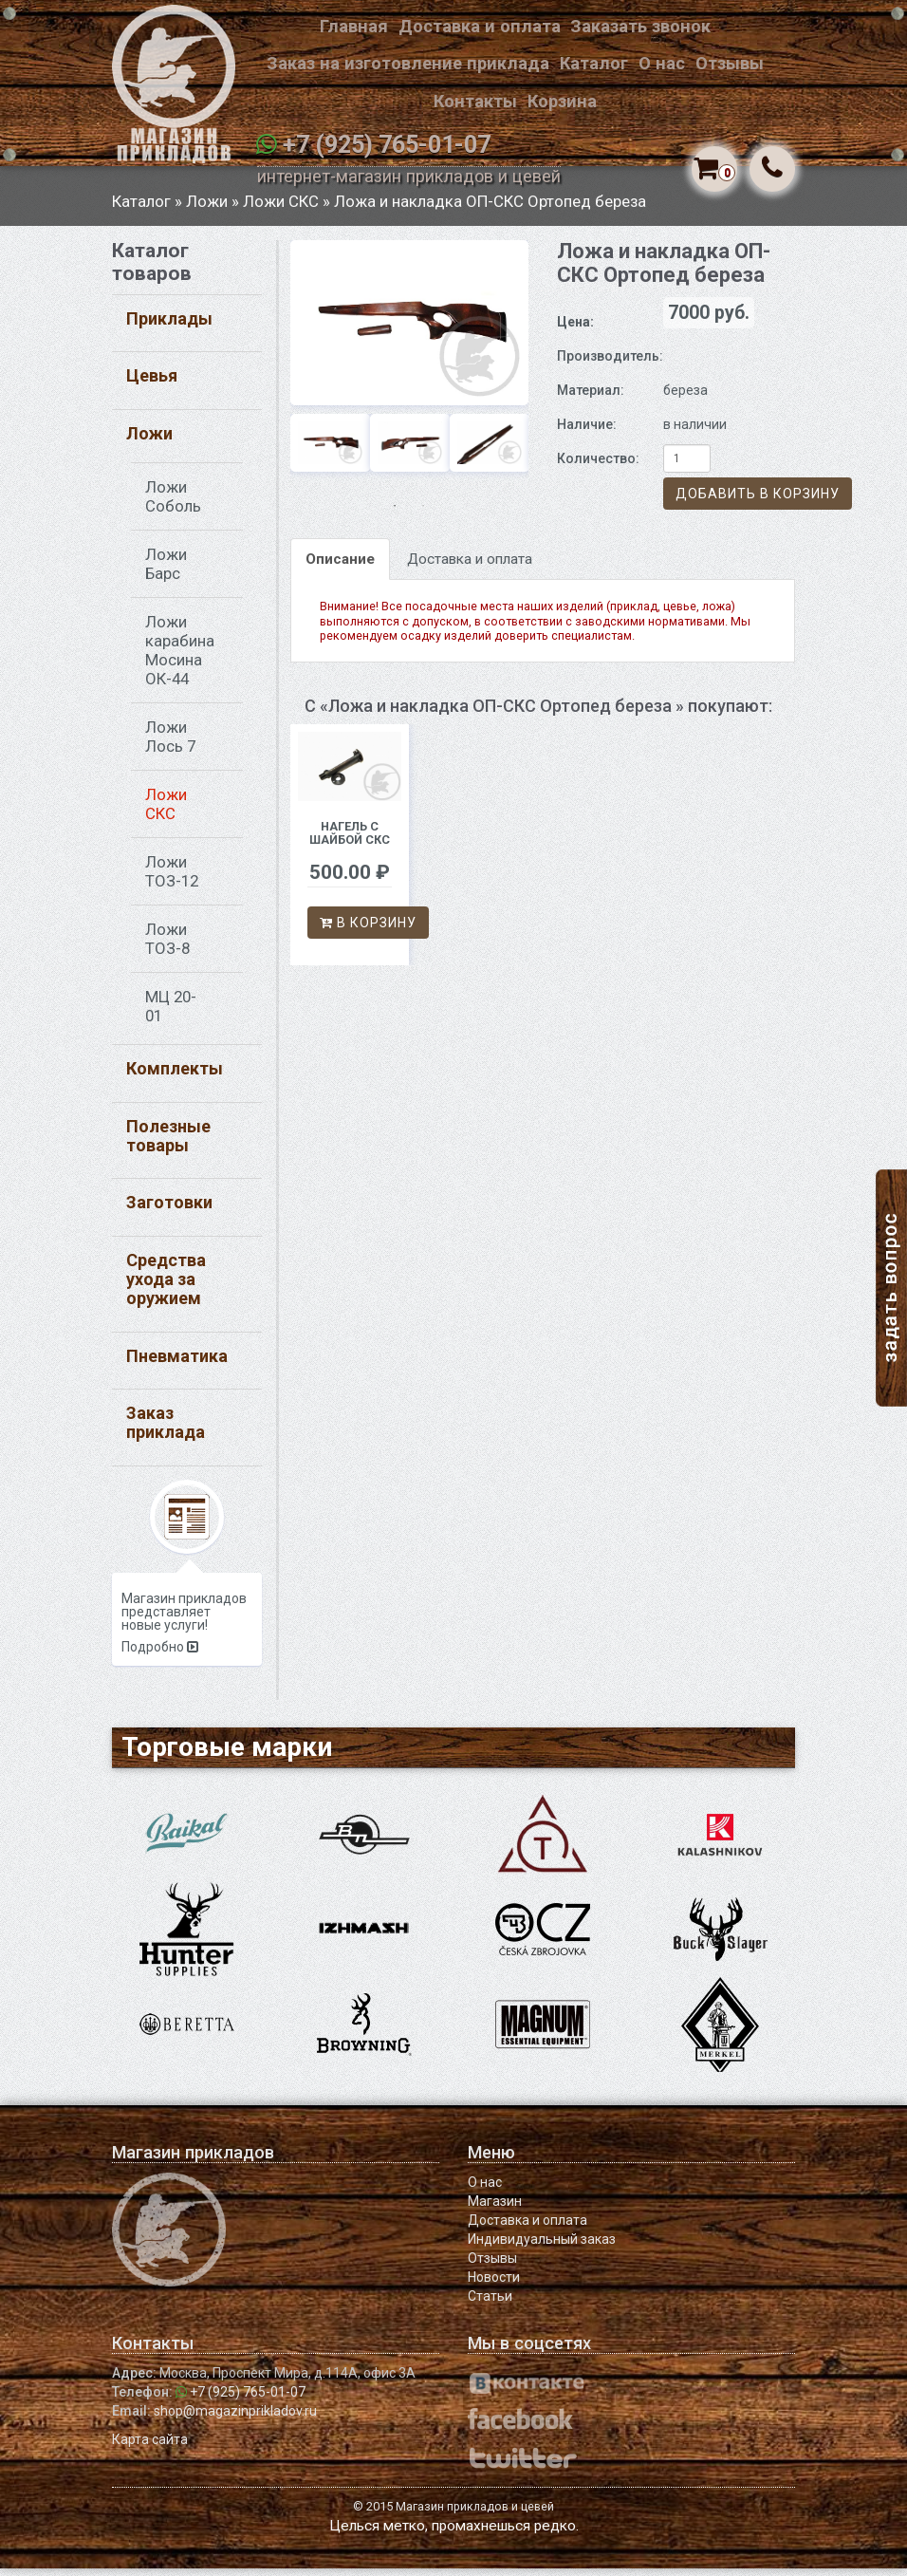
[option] (409, 329)
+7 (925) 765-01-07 (387, 145)
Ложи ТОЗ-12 (171, 878)
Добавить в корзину (758, 500)
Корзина (562, 101)
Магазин (495, 2208)
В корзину (368, 929)
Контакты (475, 101)
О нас (662, 63)
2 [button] (423, 512)
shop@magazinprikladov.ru (235, 2418)
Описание (340, 565)
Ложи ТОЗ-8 (167, 945)
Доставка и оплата (479, 26)
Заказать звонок (640, 26)
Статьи (490, 2303)
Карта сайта (150, 2447)
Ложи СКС (281, 207)
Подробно (159, 1654)
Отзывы (729, 63)
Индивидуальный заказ (542, 2246)
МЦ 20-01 (170, 1013)
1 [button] (394, 512)
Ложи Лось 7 (170, 743)
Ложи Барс (166, 570)
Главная (354, 26)
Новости (494, 2284)
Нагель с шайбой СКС (349, 840)
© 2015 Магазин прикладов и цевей (453, 2514)
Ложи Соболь (173, 503)
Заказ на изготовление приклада (408, 63)
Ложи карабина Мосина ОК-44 (179, 657)
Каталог (594, 63)
